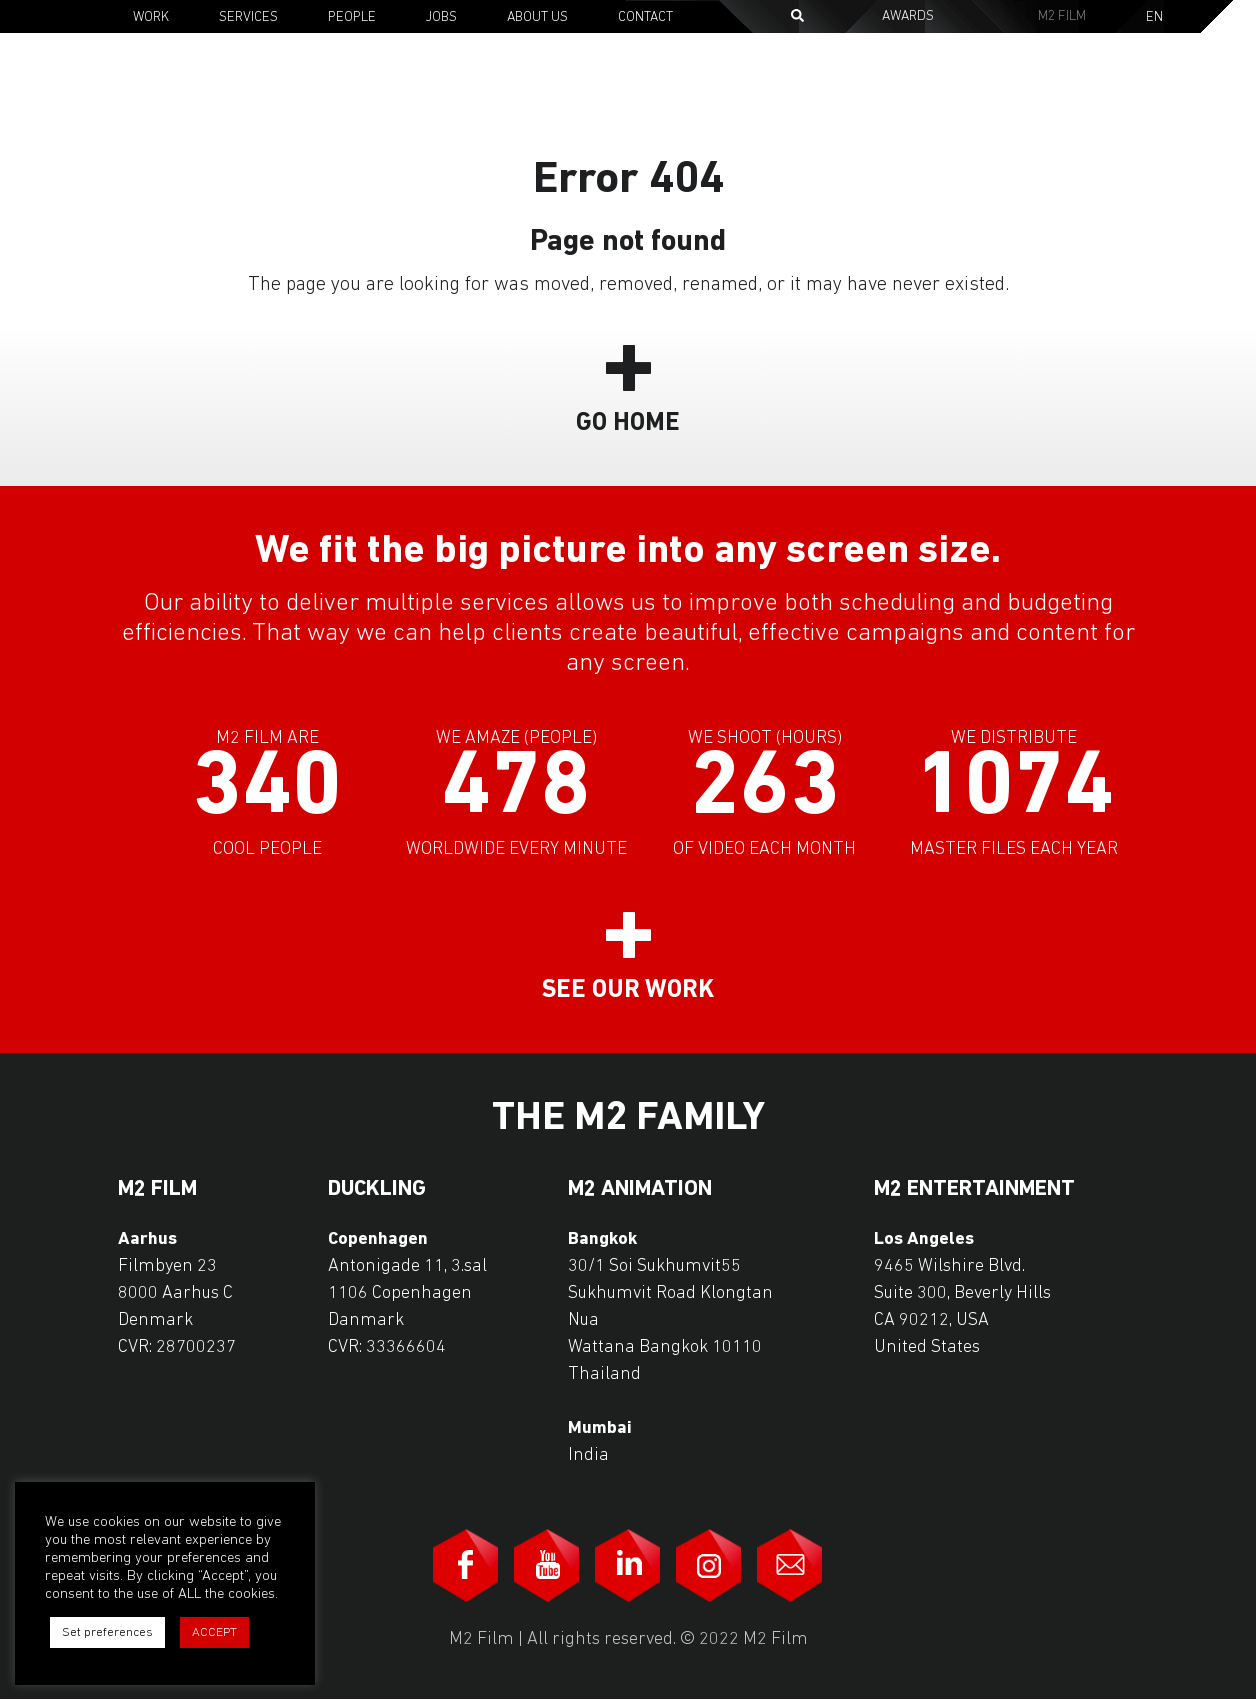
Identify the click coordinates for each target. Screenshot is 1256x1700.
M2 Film (1062, 16)
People (352, 17)
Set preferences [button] (107, 1632)
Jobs (441, 17)
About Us (537, 17)
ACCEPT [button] (214, 1632)
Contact (645, 17)
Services (248, 17)
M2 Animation (640, 1190)
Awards (908, 16)
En (1154, 18)
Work (151, 17)
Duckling (377, 1190)
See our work (628, 990)
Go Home (628, 423)
